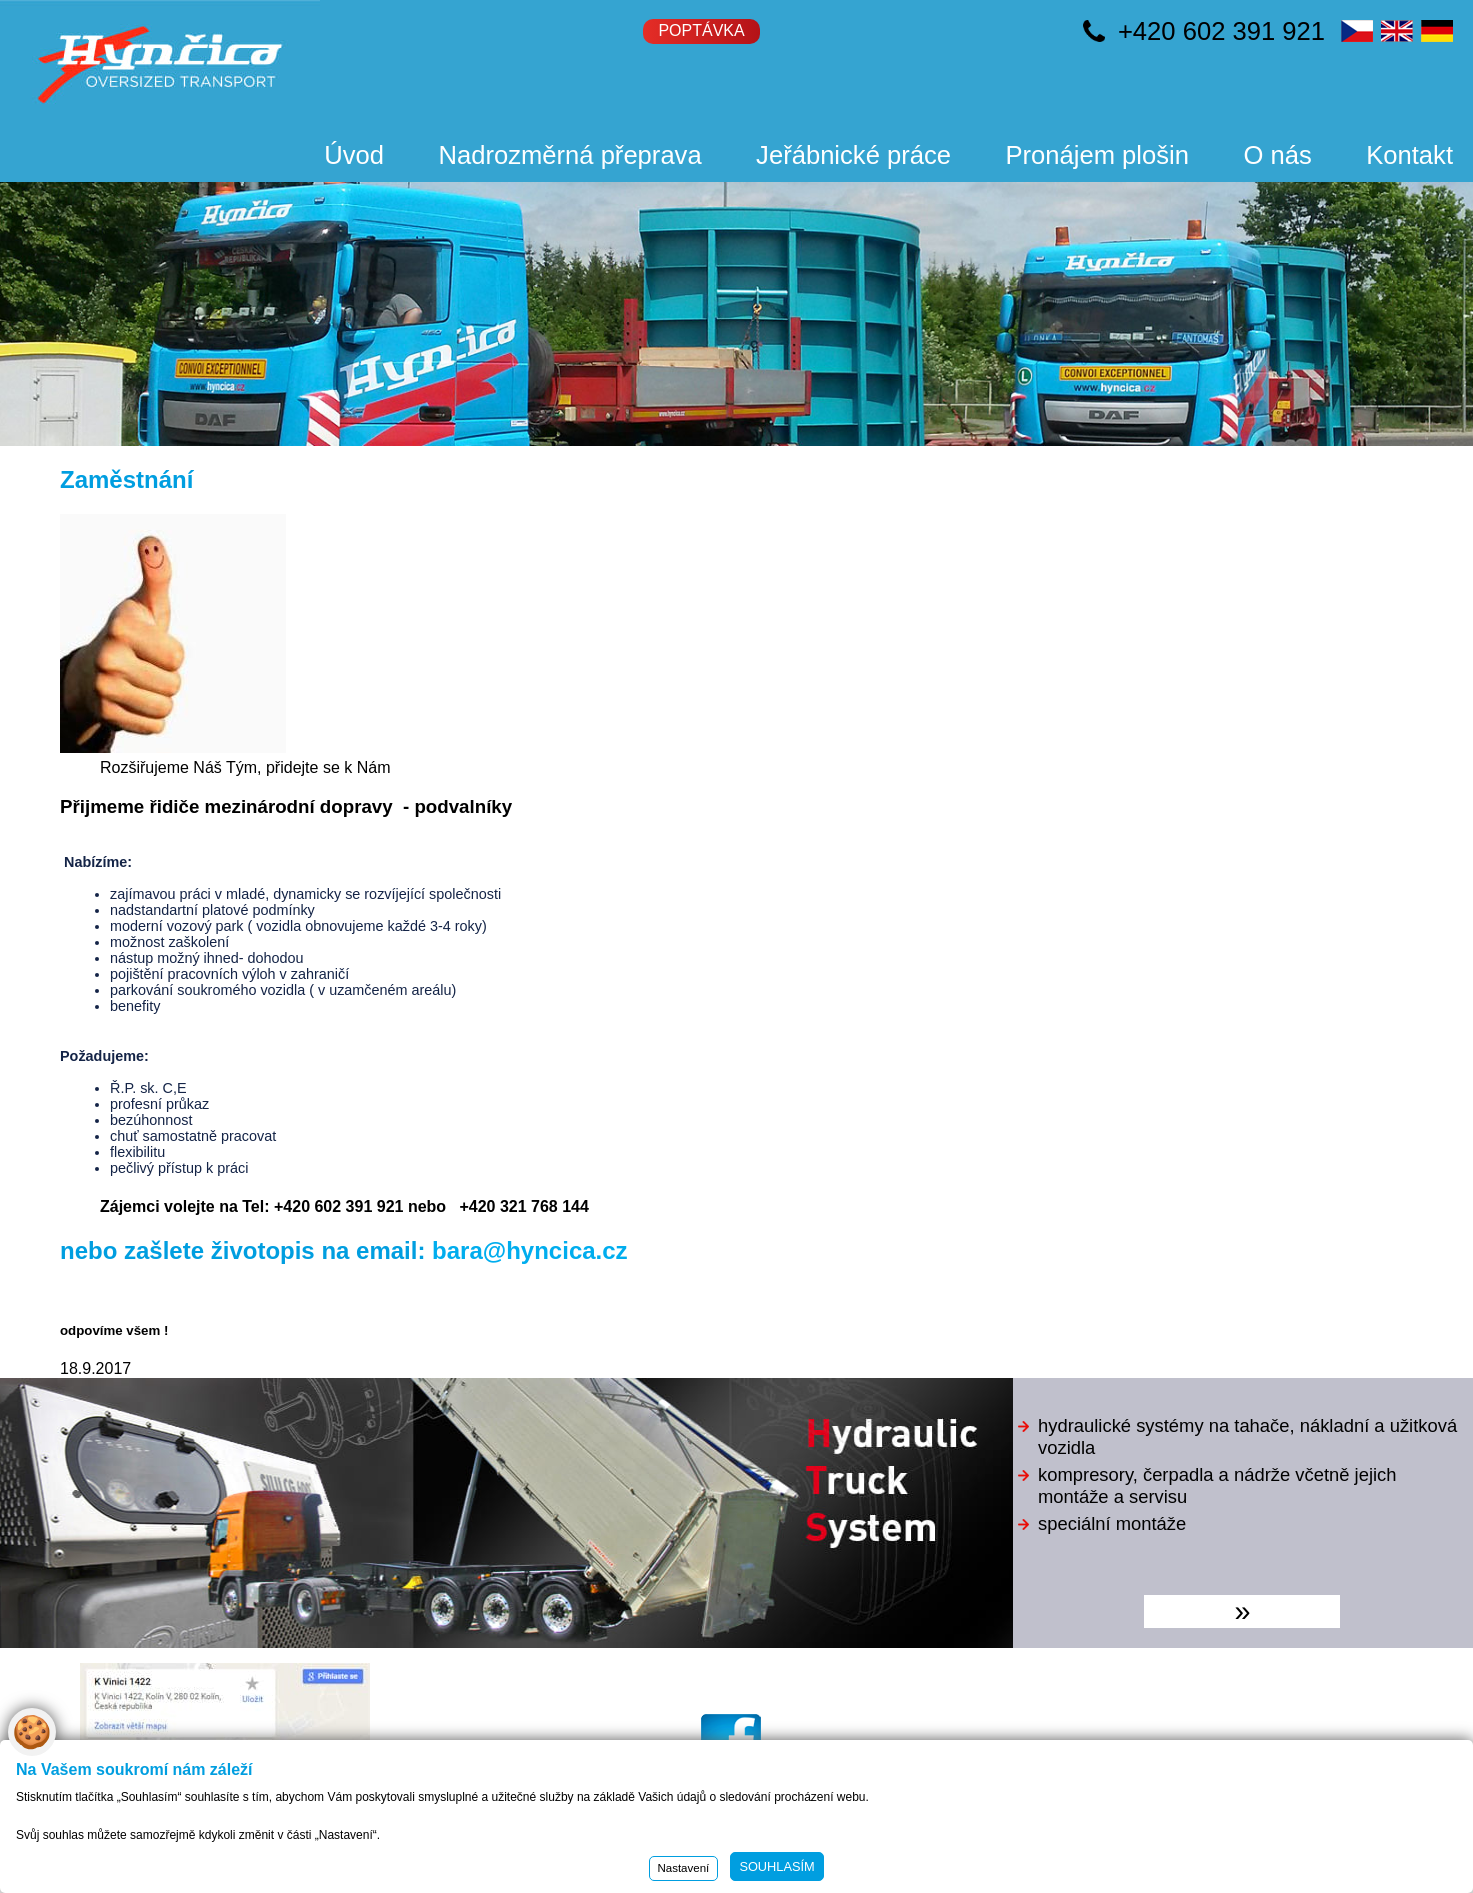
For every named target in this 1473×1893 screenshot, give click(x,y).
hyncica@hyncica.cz (773, 1689)
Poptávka (701, 30)
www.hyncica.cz (757, 1671)
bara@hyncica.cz (530, 1250)
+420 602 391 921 (1221, 31)
